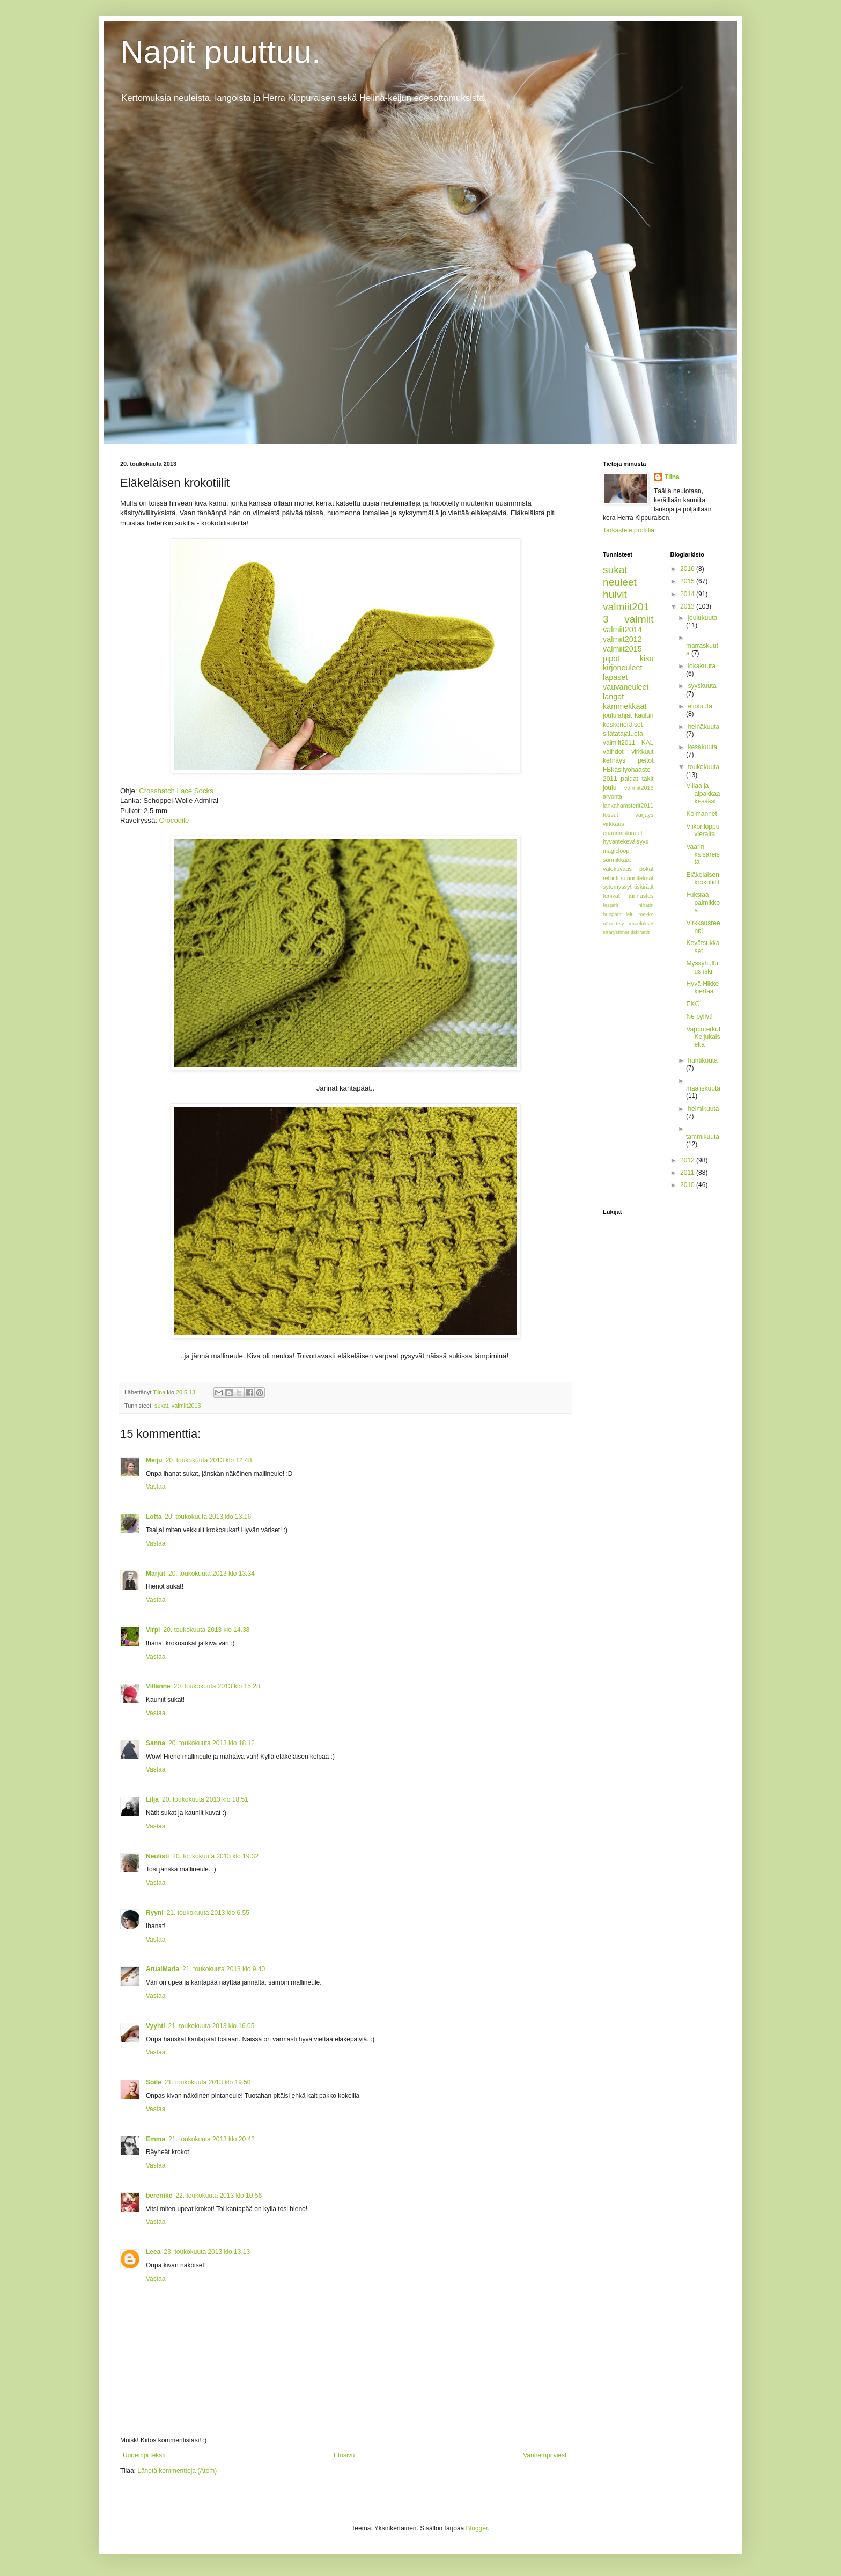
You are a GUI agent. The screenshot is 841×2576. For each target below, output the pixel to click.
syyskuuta (702, 686)
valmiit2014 (622, 629)
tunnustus (641, 895)
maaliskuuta (703, 1088)
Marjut (155, 1573)
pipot (611, 658)
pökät (646, 869)
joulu (609, 788)
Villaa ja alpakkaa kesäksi (703, 793)
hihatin (645, 905)
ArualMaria (162, 1969)
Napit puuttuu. (220, 52)
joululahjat (617, 715)
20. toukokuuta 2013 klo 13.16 (208, 1516)
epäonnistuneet (623, 833)
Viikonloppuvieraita (702, 830)
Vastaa (155, 1486)
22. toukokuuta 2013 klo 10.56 (218, 2195)
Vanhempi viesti (545, 2455)
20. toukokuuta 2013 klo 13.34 (211, 1573)
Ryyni (155, 1912)
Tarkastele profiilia (628, 530)
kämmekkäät (625, 706)
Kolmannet (701, 813)
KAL (647, 743)
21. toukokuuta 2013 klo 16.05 (211, 2026)
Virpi (153, 1630)
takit (647, 778)
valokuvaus (617, 869)
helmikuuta (703, 1109)
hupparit (612, 914)
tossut (610, 814)
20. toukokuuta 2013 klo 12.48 (209, 1460)
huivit (615, 594)
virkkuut (642, 752)
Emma (155, 2139)
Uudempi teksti (144, 2455)
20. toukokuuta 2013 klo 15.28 (217, 1686)
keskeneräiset (623, 724)
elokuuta (700, 706)
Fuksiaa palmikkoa (702, 902)
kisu (647, 658)
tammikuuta (702, 1136)
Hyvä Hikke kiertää (702, 987)
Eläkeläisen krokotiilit (702, 878)
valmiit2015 (622, 649)
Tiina (672, 477)
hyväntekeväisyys (625, 841)
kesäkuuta (702, 747)
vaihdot (613, 752)
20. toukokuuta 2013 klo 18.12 (211, 1743)
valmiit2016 (639, 788)
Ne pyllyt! (699, 1016)
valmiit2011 (619, 743)
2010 (688, 1185)
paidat (629, 778)
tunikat (611, 895)
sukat (161, 1405)
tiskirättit (640, 932)
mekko (645, 914)
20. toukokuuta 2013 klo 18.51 (205, 1799)
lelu (630, 914)
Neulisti (157, 1856)
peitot (645, 760)
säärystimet (616, 932)
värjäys (644, 814)
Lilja (152, 1799)
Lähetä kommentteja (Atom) (177, 2471)
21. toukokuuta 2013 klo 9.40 (223, 1969)
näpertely (613, 923)
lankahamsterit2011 (628, 805)
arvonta (612, 796)
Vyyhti (155, 2026)
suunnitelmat (637, 878)
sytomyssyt (617, 886)
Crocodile (174, 820)
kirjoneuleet (623, 667)
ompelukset (640, 923)
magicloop (616, 850)
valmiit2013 (186, 1405)
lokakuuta (701, 666)
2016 (688, 569)
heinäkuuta (703, 726)
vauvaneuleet (626, 687)
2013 (688, 606)
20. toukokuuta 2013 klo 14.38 (206, 1630)
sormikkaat (617, 860)
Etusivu (344, 2455)
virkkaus (613, 824)
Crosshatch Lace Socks (176, 791)
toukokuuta (703, 767)
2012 (688, 1160)
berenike (159, 2195)
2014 (688, 594)
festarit (610, 905)
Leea (153, 2252)
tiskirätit (644, 886)
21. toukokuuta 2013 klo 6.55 (208, 1912)
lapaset (615, 677)
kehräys (614, 760)
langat (613, 696)
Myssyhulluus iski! (702, 967)
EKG (692, 1004)
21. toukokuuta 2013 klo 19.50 (208, 2082)
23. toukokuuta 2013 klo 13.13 (207, 2252)
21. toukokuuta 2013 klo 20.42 (211, 2139)
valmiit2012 (622, 639)
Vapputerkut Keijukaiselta (703, 1037)
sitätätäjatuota (623, 733)
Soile (153, 2082)
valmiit (638, 619)
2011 (688, 1172)
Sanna (155, 1743)
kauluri (644, 715)
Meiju (154, 1460)
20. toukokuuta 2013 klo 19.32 (215, 1856)
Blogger (477, 2528)
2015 (688, 581)
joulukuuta (702, 617)
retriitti (610, 878)
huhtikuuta (702, 1060)
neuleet (620, 582)
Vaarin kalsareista (702, 854)
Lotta (153, 1516)
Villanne (158, 1686)
